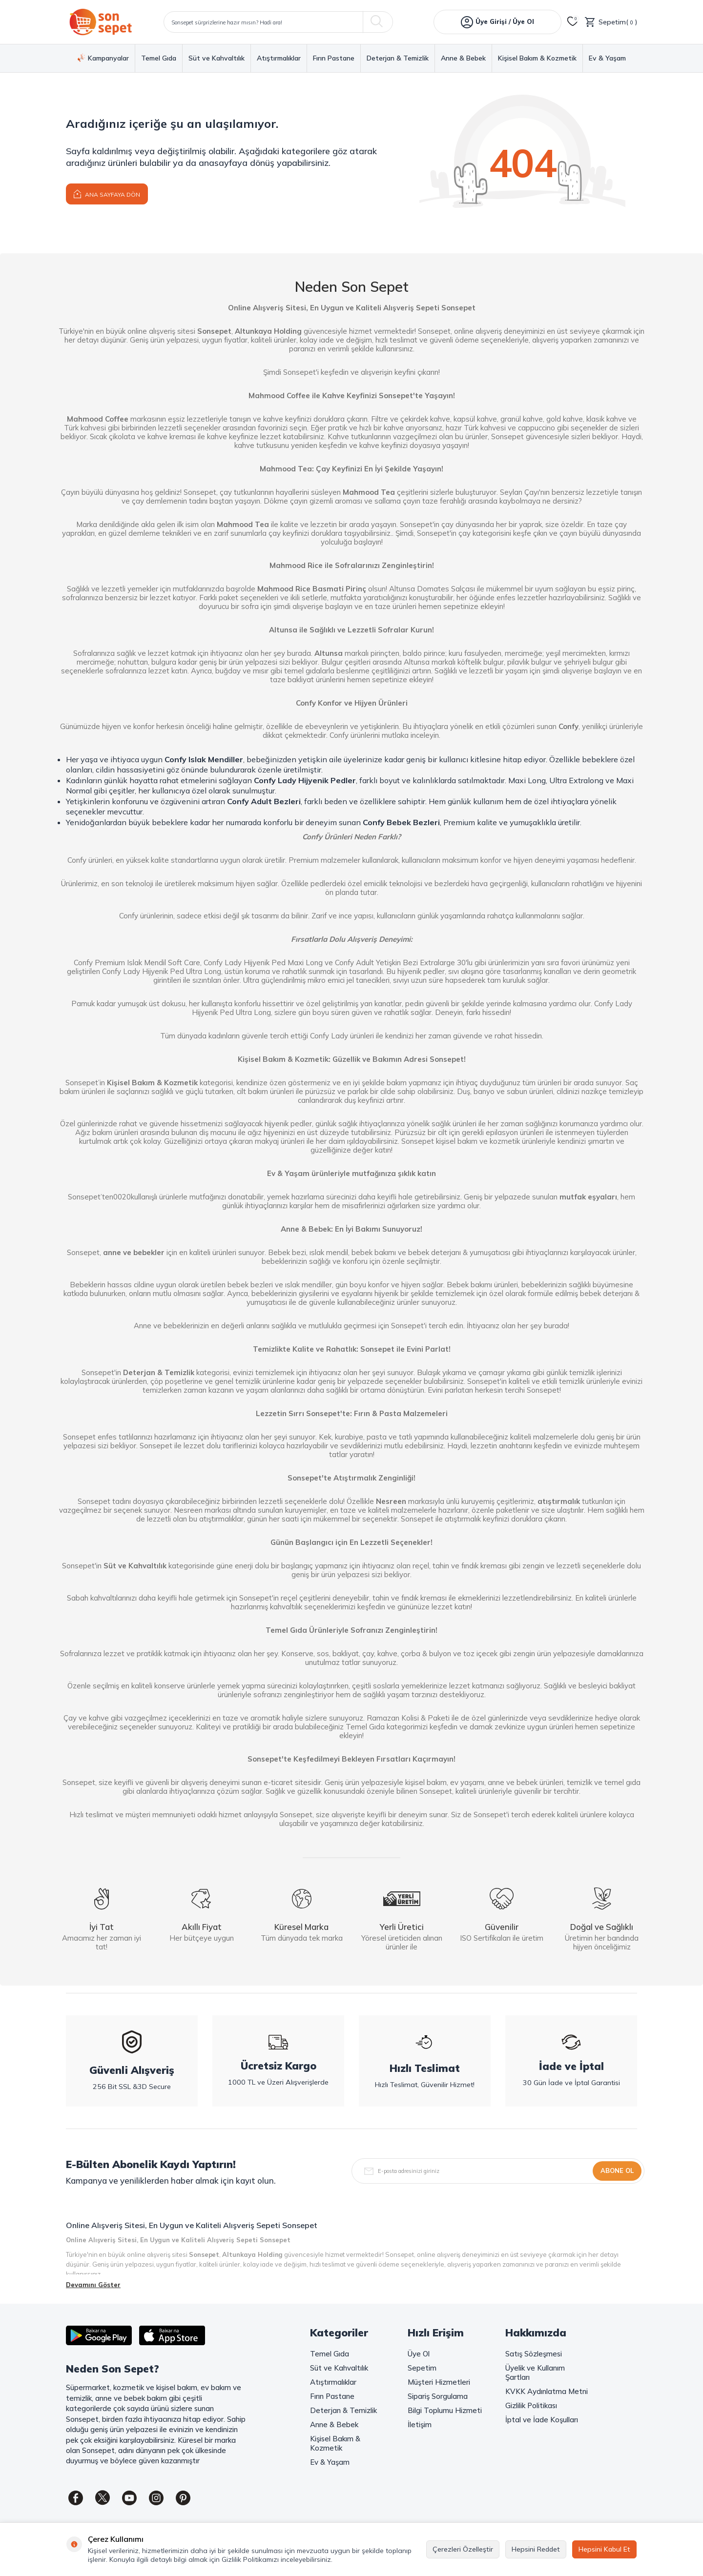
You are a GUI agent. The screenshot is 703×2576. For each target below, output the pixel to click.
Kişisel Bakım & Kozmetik (537, 58)
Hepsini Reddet (536, 2549)
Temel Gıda (158, 58)
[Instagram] (156, 2498)
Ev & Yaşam (607, 58)
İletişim (420, 2424)
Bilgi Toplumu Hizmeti (445, 2410)
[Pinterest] (183, 2498)
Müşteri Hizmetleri (439, 2382)
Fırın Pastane (333, 58)
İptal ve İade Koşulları (541, 2419)
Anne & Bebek (463, 58)
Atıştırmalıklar (279, 58)
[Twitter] (102, 2498)
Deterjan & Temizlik (398, 58)
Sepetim (422, 2368)
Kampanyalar (103, 58)
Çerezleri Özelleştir (463, 2549)
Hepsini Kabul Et (604, 2549)
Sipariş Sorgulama (438, 2396)
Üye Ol (419, 2353)
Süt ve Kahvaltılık (216, 58)
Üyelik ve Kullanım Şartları (535, 2372)
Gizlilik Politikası (531, 2405)
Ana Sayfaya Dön (107, 193)
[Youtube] (129, 2498)
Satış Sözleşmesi (533, 2353)
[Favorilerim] (573, 22)
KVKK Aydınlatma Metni (546, 2391)
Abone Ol (617, 2170)
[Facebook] (75, 2498)
